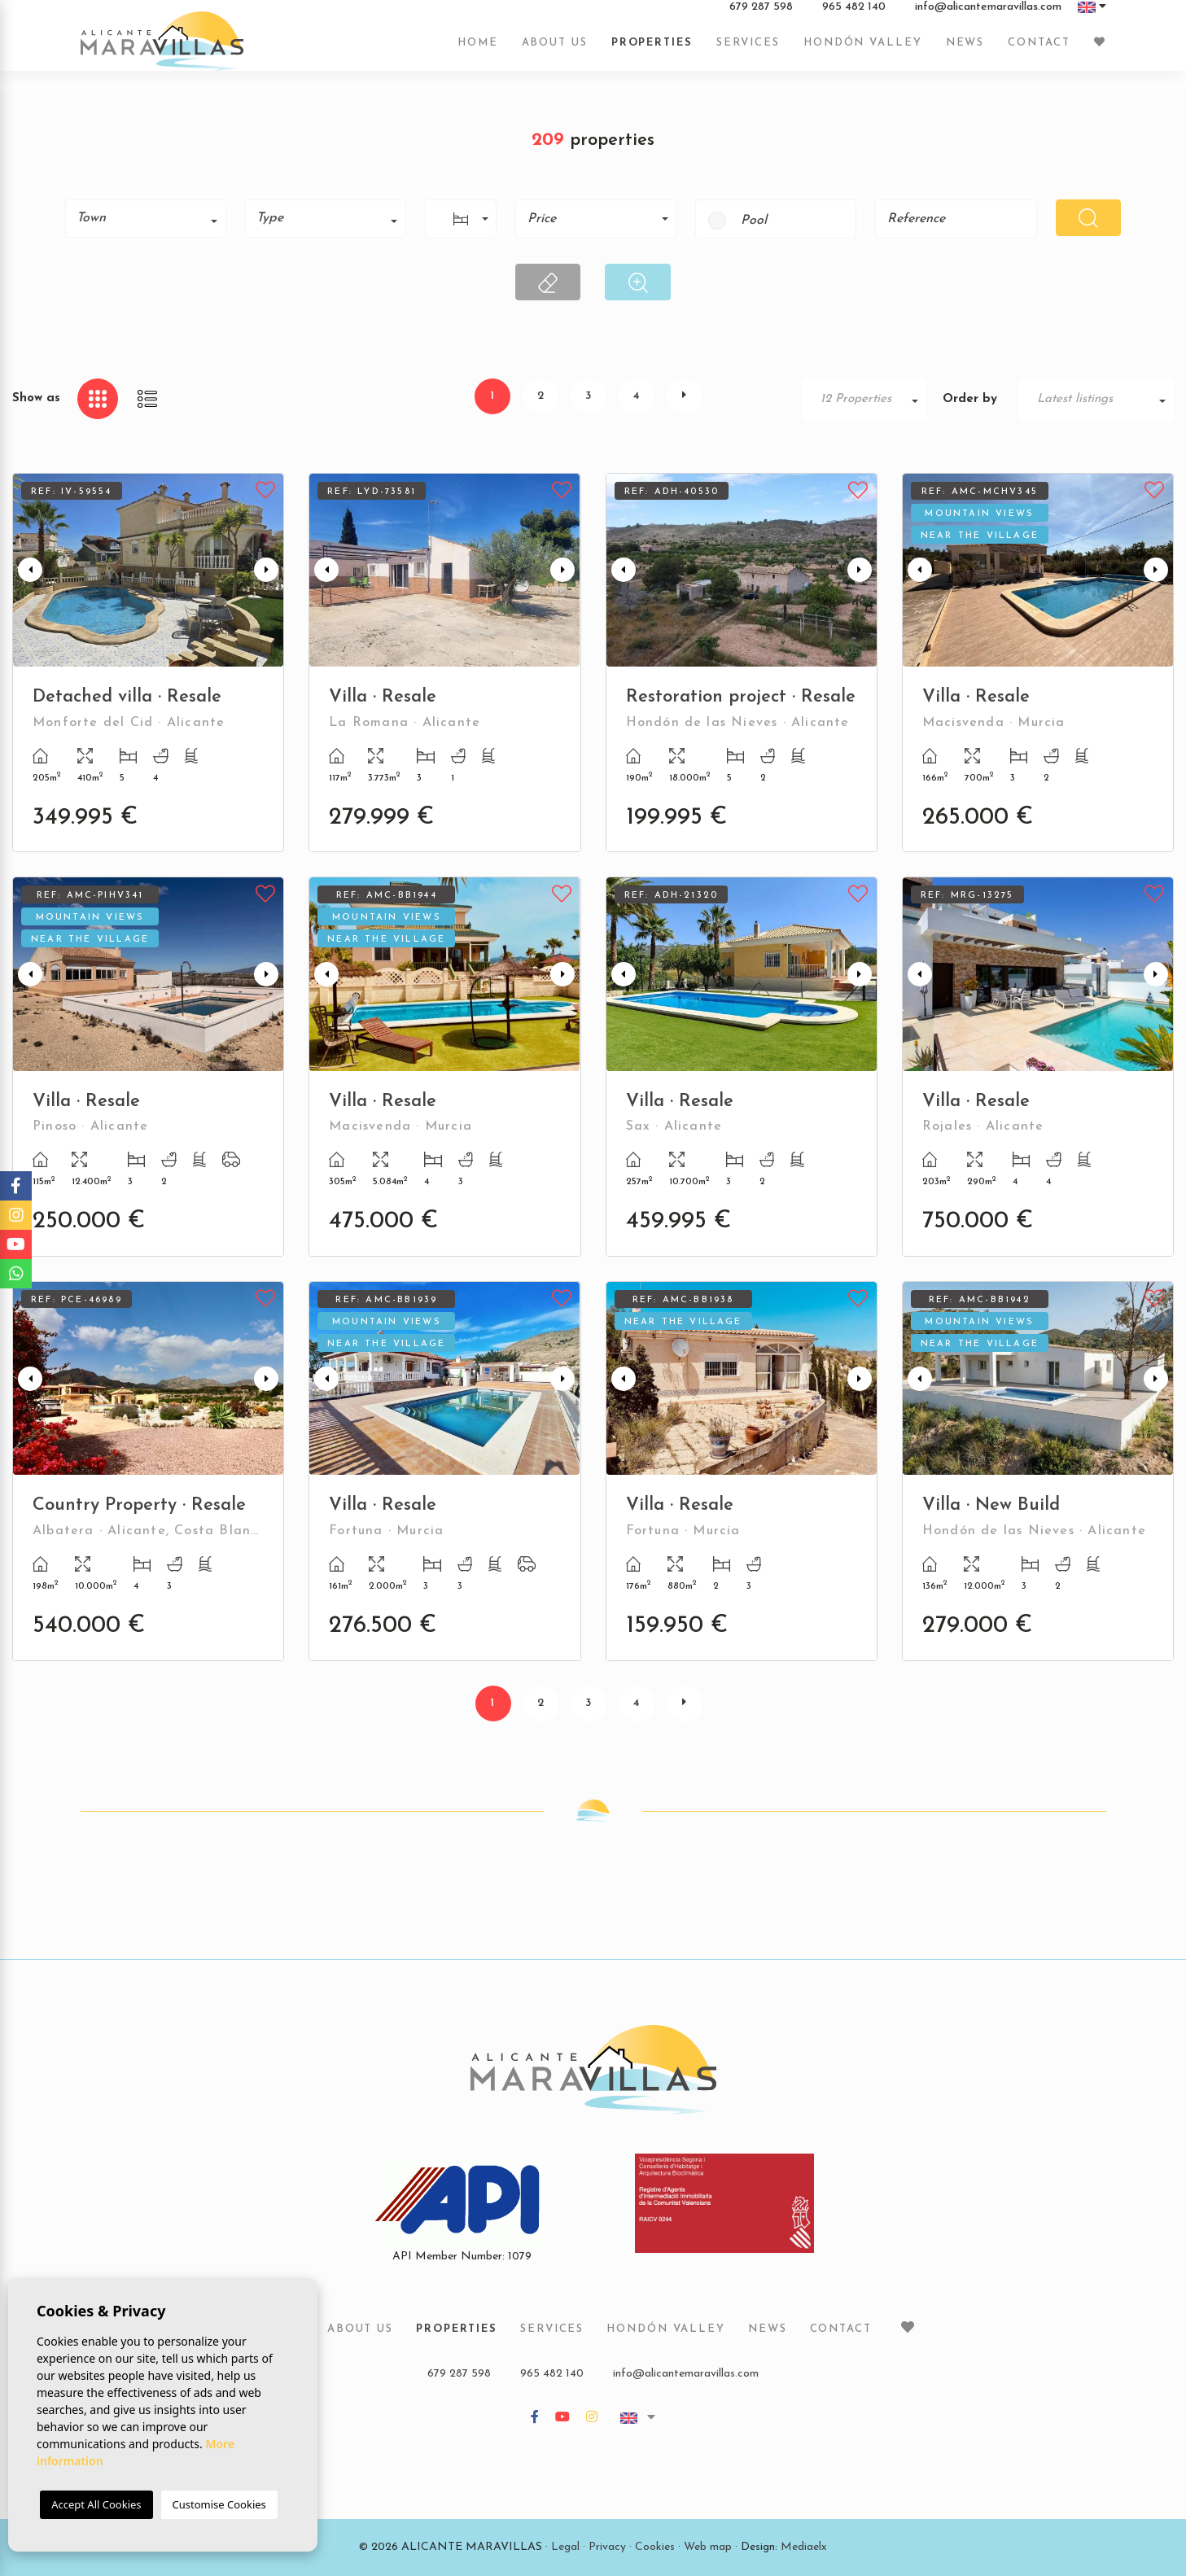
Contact (1039, 51)
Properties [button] (652, 51)
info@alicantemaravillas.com (988, 15)
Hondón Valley (862, 51)
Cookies (655, 2547)
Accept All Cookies (96, 2504)
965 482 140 (854, 15)
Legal (565, 2547)
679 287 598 (761, 15)
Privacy (607, 2547)
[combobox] (145, 218)
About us (555, 51)
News (965, 51)
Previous (28, 570)
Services (748, 51)
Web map (708, 2547)
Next (267, 570)
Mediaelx (804, 2547)
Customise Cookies (219, 2504)
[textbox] (151, 218)
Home (477, 51)
